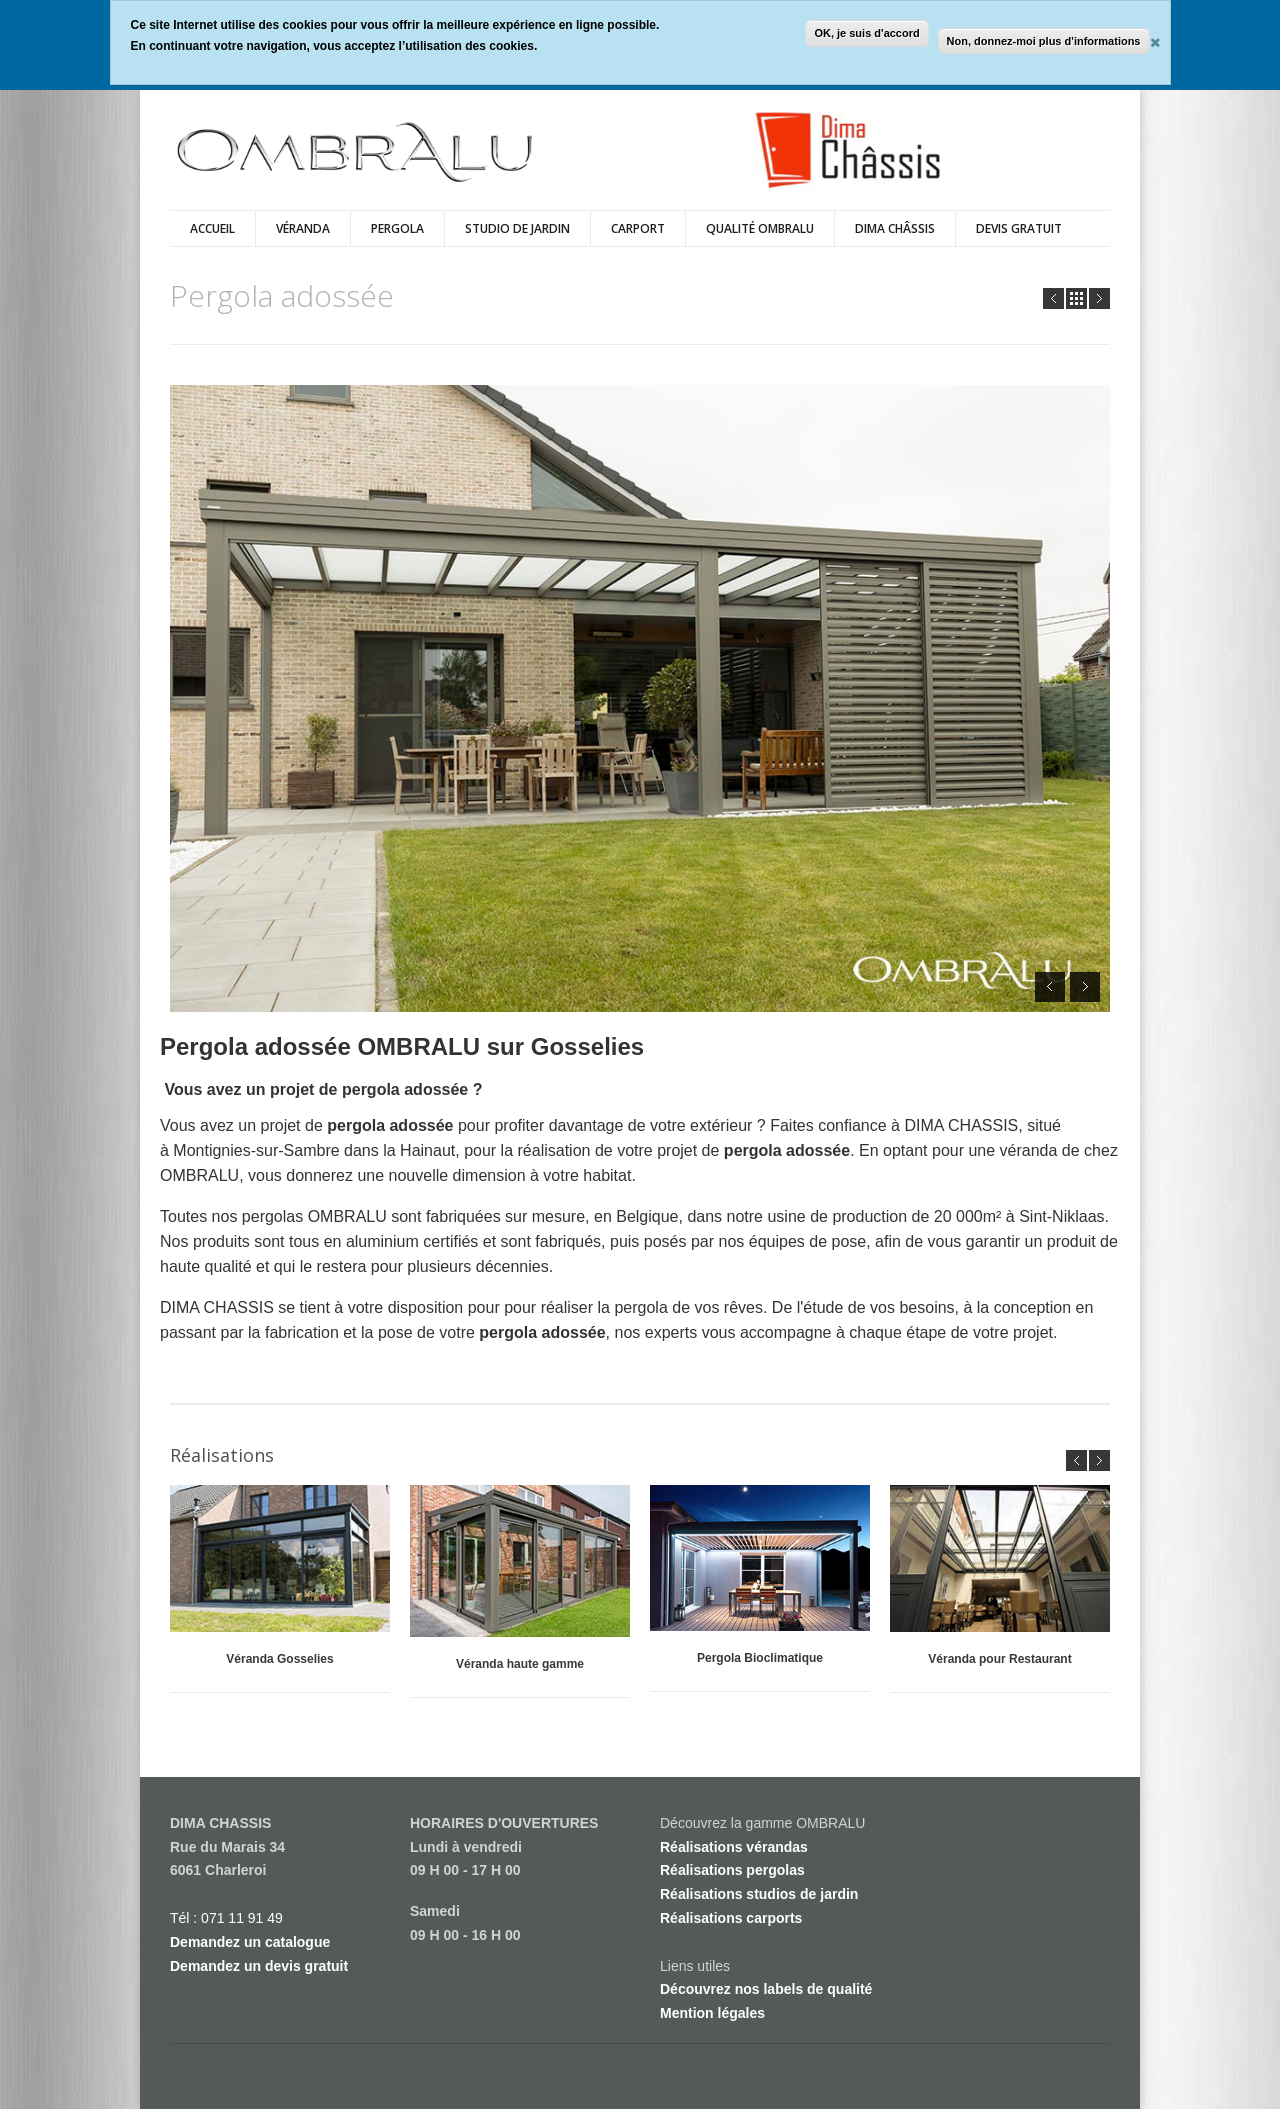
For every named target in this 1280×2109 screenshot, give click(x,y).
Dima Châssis (895, 228)
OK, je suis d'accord (866, 33)
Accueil (212, 228)
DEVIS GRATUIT (1019, 228)
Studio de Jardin (517, 228)
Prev (1053, 298)
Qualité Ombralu (760, 228)
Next (1099, 298)
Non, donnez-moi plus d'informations (1044, 41)
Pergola (397, 228)
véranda (303, 228)
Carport (638, 228)
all (1076, 298)
